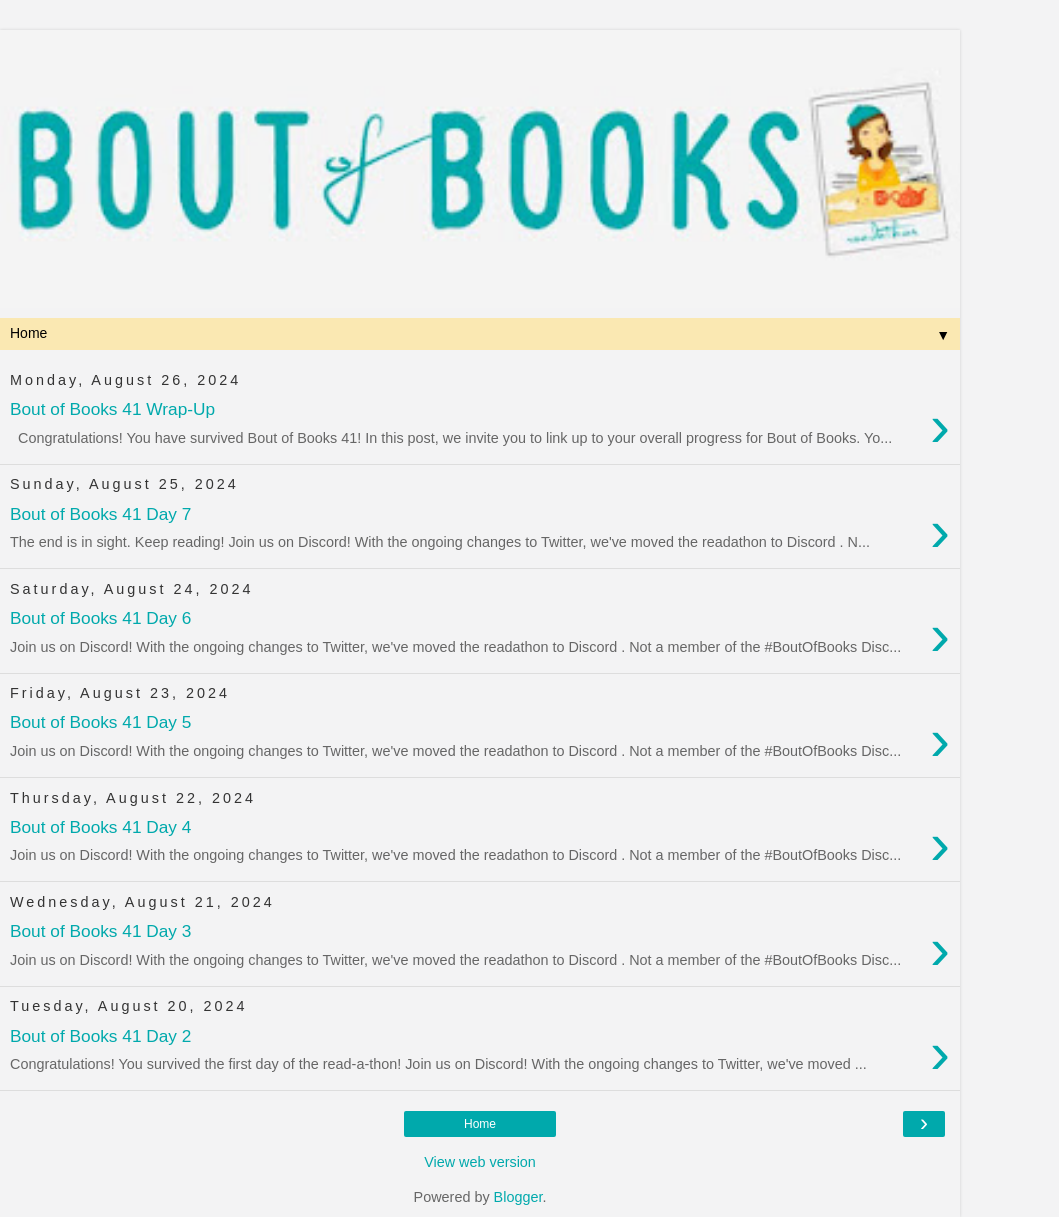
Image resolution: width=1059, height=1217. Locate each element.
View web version (480, 1162)
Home (480, 1124)
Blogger (518, 1197)
